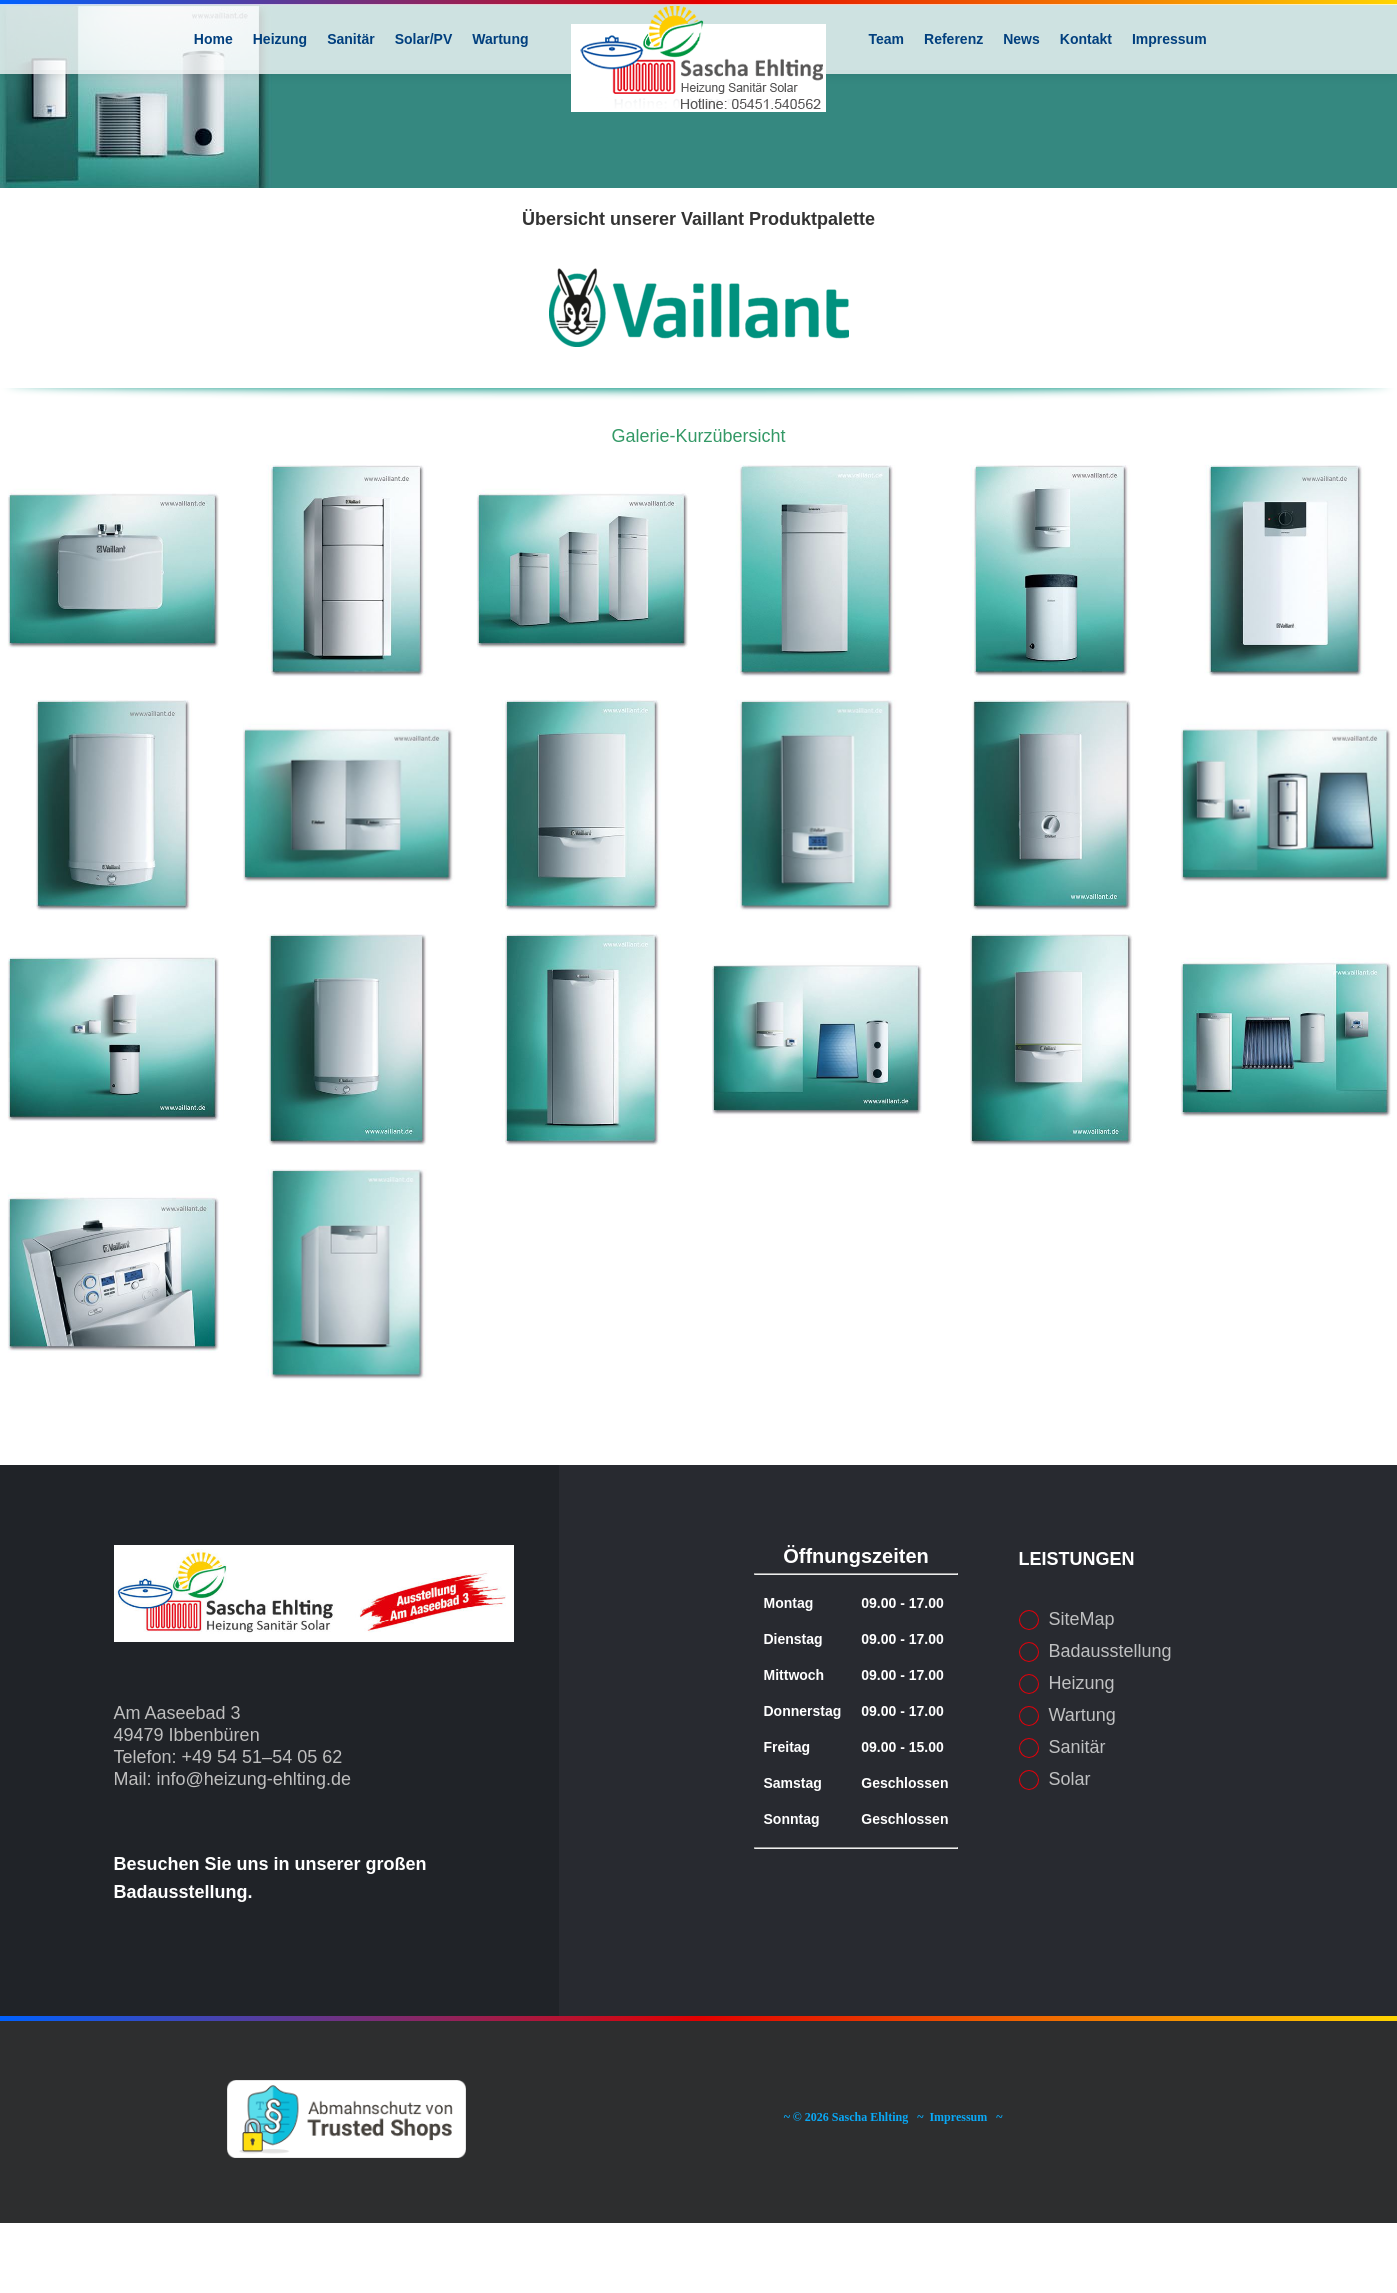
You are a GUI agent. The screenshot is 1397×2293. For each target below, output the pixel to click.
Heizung (1082, 1753)
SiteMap (1082, 1689)
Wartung (1082, 1785)
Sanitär (1077, 1817)
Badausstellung (1110, 1721)
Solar (1070, 1849)
